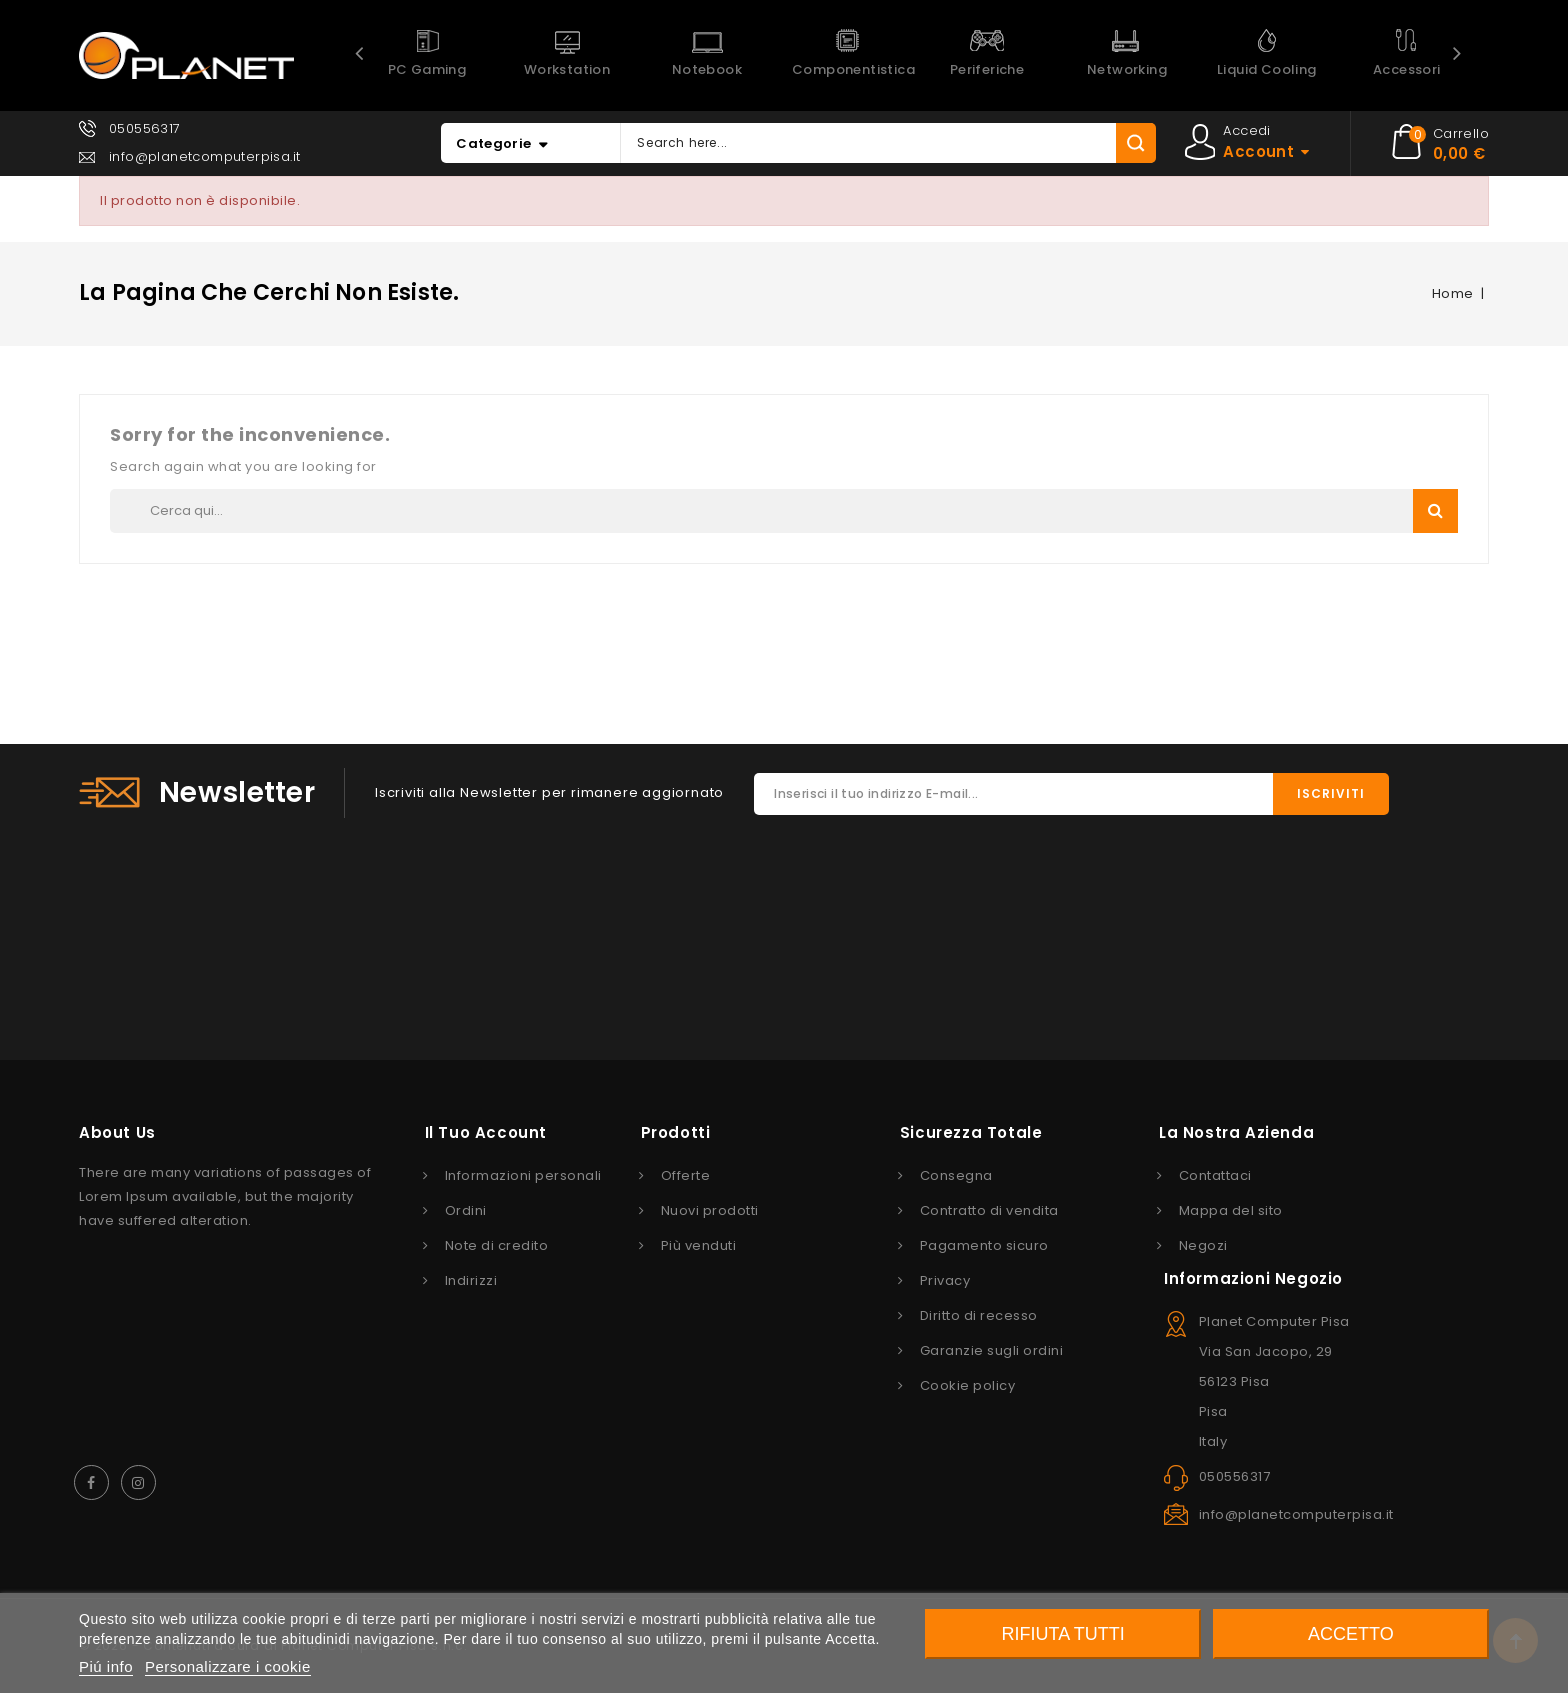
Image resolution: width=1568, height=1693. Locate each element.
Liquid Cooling (1267, 69)
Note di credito (497, 1245)
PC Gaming (427, 69)
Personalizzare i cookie (228, 1666)
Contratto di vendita (989, 1210)
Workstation (567, 69)
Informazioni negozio (1253, 1278)
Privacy (945, 1280)
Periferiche (987, 69)
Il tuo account (486, 1132)
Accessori (1407, 69)
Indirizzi (471, 1280)
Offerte (686, 1175)
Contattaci (1215, 1175)
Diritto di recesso (979, 1315)
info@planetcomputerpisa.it (204, 156)
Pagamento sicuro (984, 1245)
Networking (1127, 69)
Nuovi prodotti (710, 1210)
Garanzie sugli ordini (992, 1350)
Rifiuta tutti (1063, 1634)
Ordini (466, 1210)
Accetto (1351, 1634)
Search (1435, 510)
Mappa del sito (1231, 1210)
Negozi (1203, 1245)
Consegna (956, 1175)
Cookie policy (968, 1385)
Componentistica (853, 69)
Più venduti (699, 1245)
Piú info (106, 1666)
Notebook (707, 69)
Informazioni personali (523, 1175)
